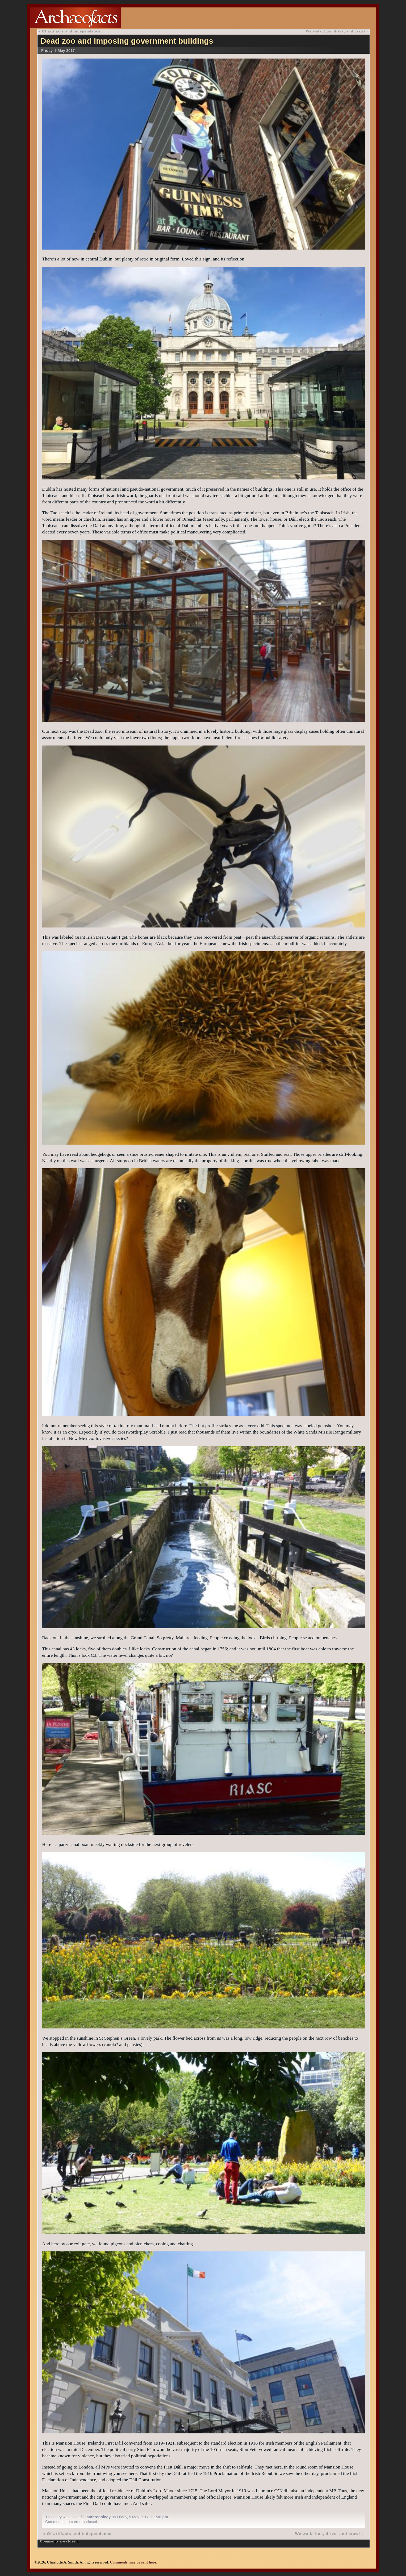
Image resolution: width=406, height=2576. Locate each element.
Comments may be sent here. (133, 2562)
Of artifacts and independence (71, 31)
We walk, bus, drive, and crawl (335, 31)
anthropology (99, 2517)
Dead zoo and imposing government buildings (126, 40)
